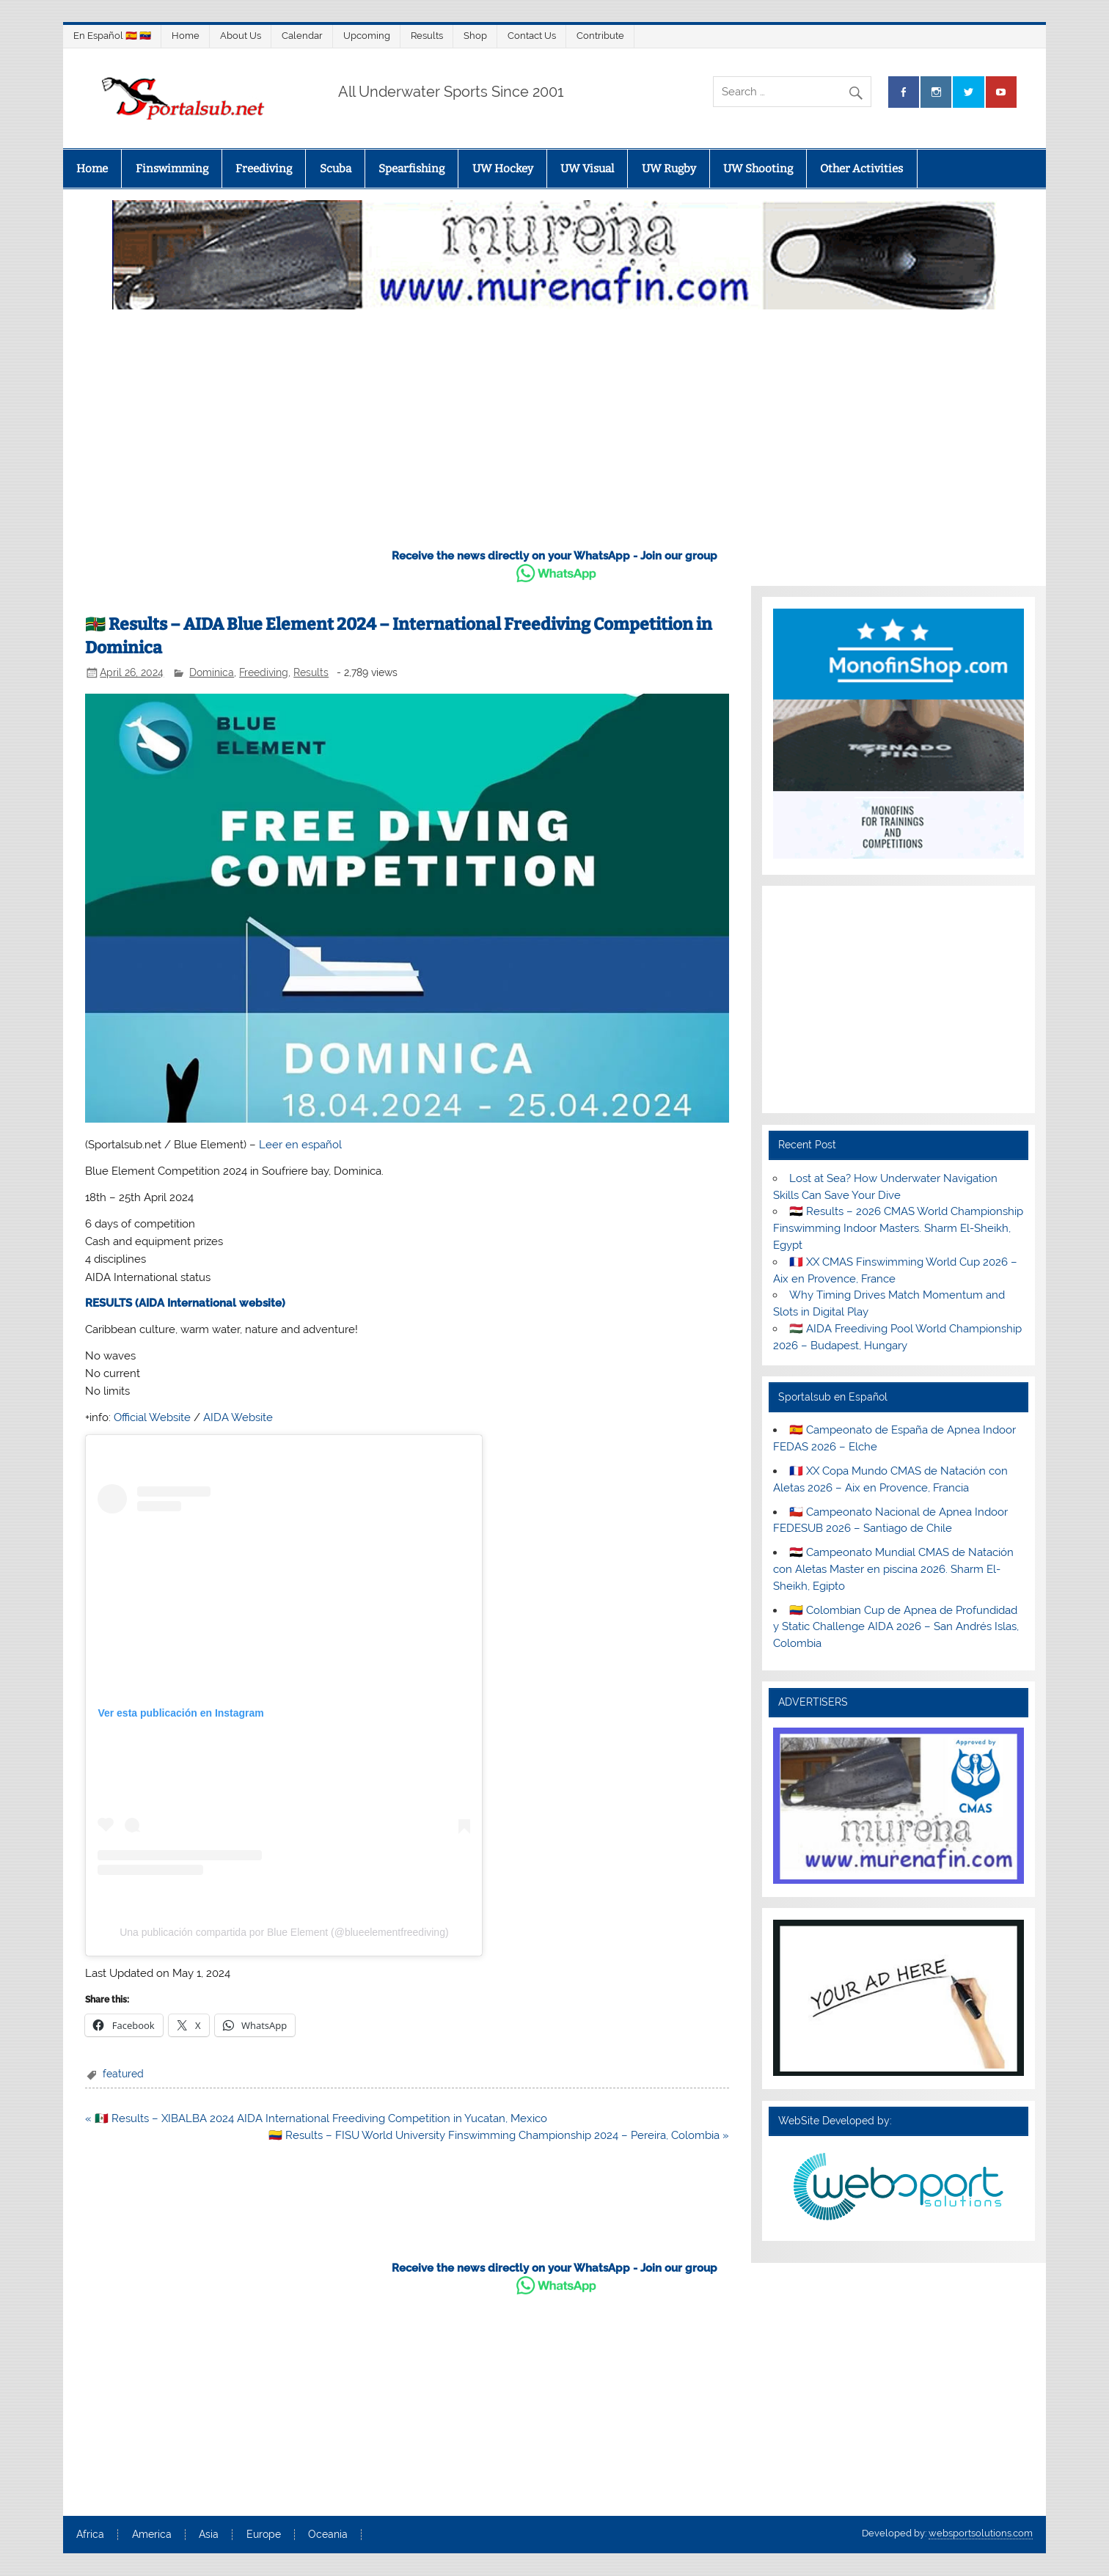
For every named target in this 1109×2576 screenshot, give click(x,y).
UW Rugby (669, 168)
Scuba (335, 168)
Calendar (302, 35)
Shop (475, 35)
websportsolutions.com (981, 2533)
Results (427, 35)
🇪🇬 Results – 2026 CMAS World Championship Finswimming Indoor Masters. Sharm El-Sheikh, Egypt (897, 1228)
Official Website (152, 1417)
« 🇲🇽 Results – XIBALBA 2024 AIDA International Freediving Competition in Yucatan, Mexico (316, 2118)
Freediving (263, 168)
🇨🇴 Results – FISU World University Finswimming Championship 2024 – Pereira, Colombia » (498, 2135)
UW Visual (587, 168)
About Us (240, 35)
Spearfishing (411, 168)
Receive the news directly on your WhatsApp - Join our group (554, 555)
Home (186, 35)
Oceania (328, 2535)
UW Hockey (502, 168)
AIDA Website (238, 1417)
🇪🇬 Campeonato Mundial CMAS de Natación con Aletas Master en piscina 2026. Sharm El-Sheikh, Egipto (893, 1569)
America (152, 2535)
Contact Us (532, 35)
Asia (209, 2535)
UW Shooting (758, 168)
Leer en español (300, 1144)
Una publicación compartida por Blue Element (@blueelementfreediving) (284, 1932)
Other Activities (861, 168)
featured (123, 2074)
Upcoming (366, 35)
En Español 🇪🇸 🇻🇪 (112, 35)
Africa (90, 2535)
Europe (263, 2535)
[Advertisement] (554, 425)
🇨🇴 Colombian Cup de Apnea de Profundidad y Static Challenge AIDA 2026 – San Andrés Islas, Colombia (896, 1627)
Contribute (600, 35)
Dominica (211, 672)
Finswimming (172, 168)
